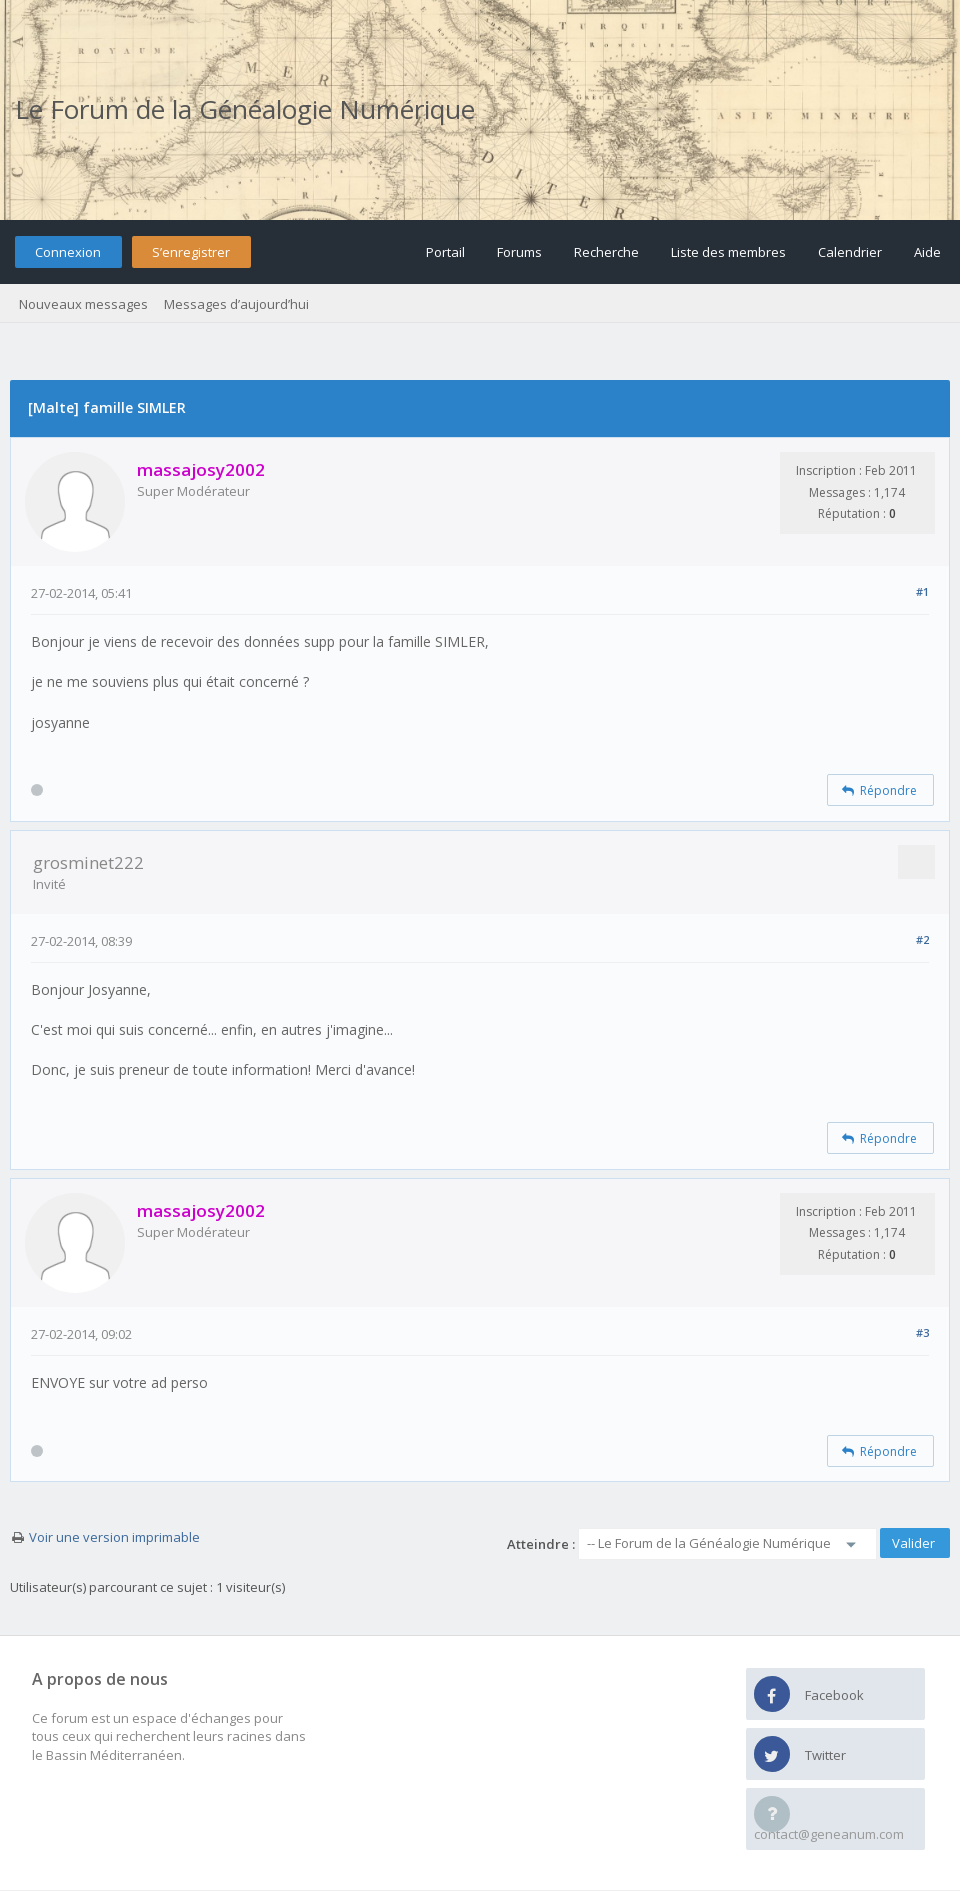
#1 (922, 591)
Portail (445, 252)
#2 (922, 939)
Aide (927, 252)
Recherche (606, 252)
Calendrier (850, 252)
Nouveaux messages (83, 304)
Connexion (68, 252)
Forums (519, 252)
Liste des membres (728, 252)
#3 (922, 1332)
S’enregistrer (191, 252)
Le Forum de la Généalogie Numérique (245, 109)
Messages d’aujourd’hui (236, 304)
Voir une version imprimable (114, 1537)
